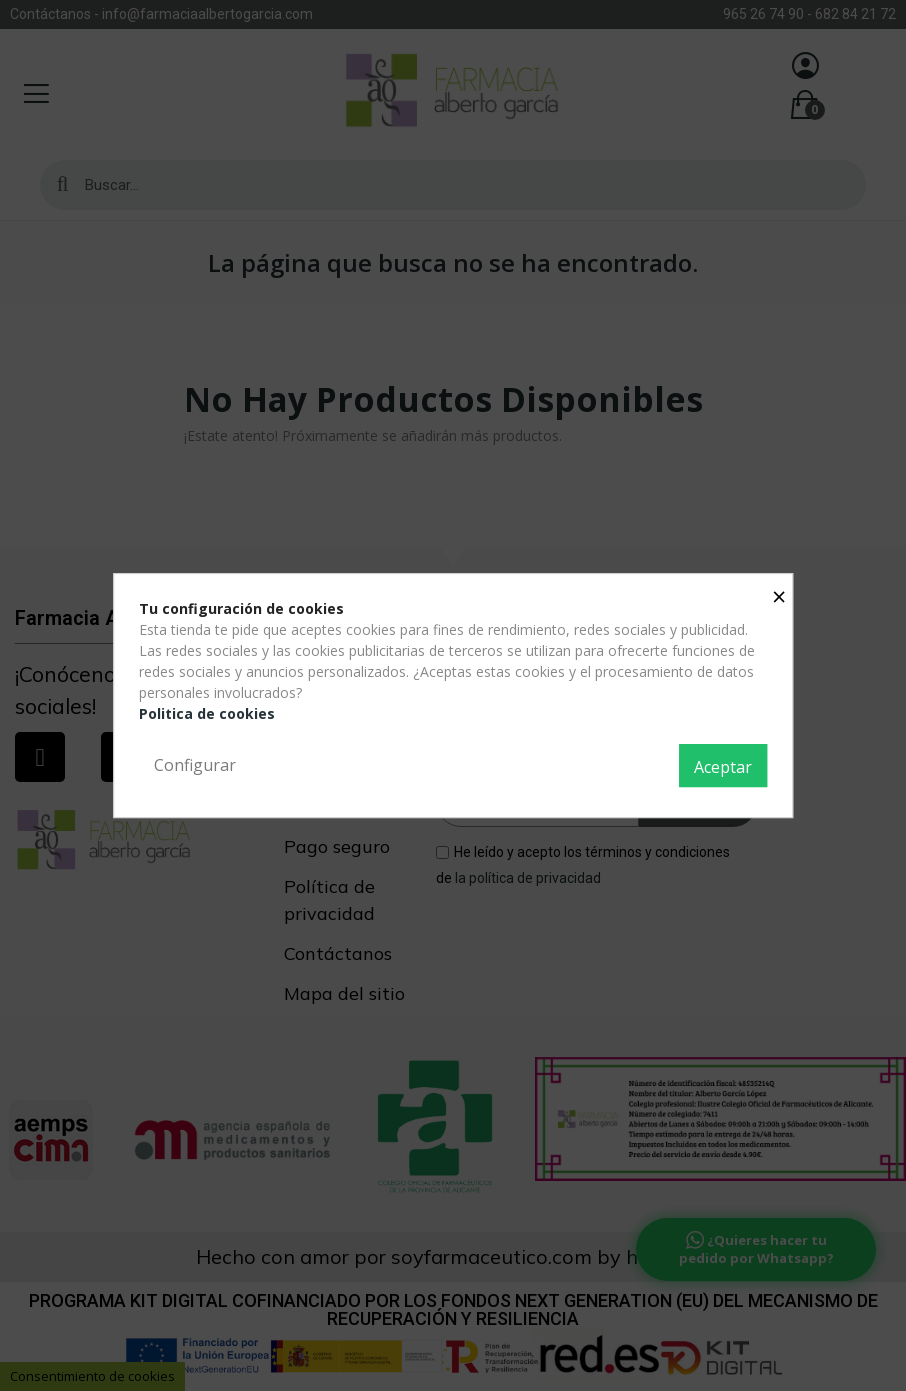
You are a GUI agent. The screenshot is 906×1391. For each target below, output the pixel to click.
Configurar (195, 765)
